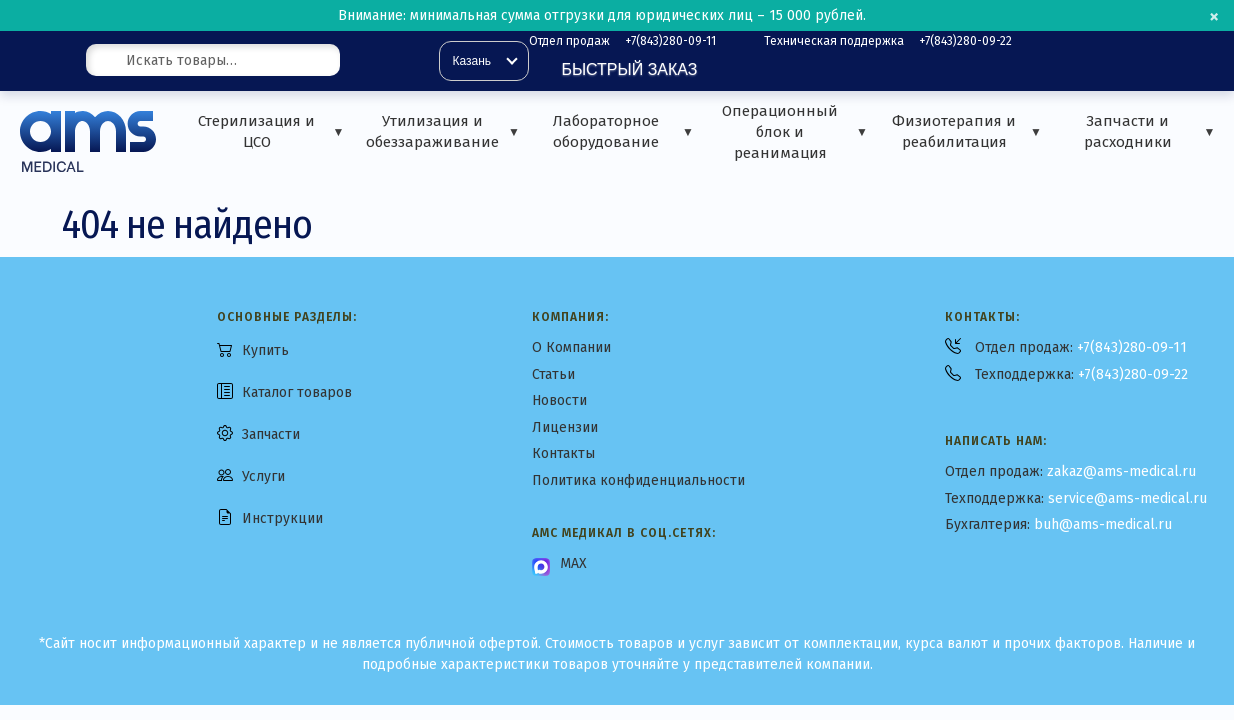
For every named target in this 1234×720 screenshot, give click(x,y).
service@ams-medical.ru (1127, 498)
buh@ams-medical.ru (1103, 524)
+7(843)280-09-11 (670, 41)
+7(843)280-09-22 (965, 41)
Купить (265, 350)
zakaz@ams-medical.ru (1121, 471)
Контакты (563, 453)
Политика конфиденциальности (638, 480)
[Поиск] (363, 61)
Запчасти (271, 434)
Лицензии (565, 427)
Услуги (263, 476)
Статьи (553, 374)
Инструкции (282, 518)
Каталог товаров (297, 392)
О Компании (571, 347)
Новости (559, 400)
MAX (573, 563)
